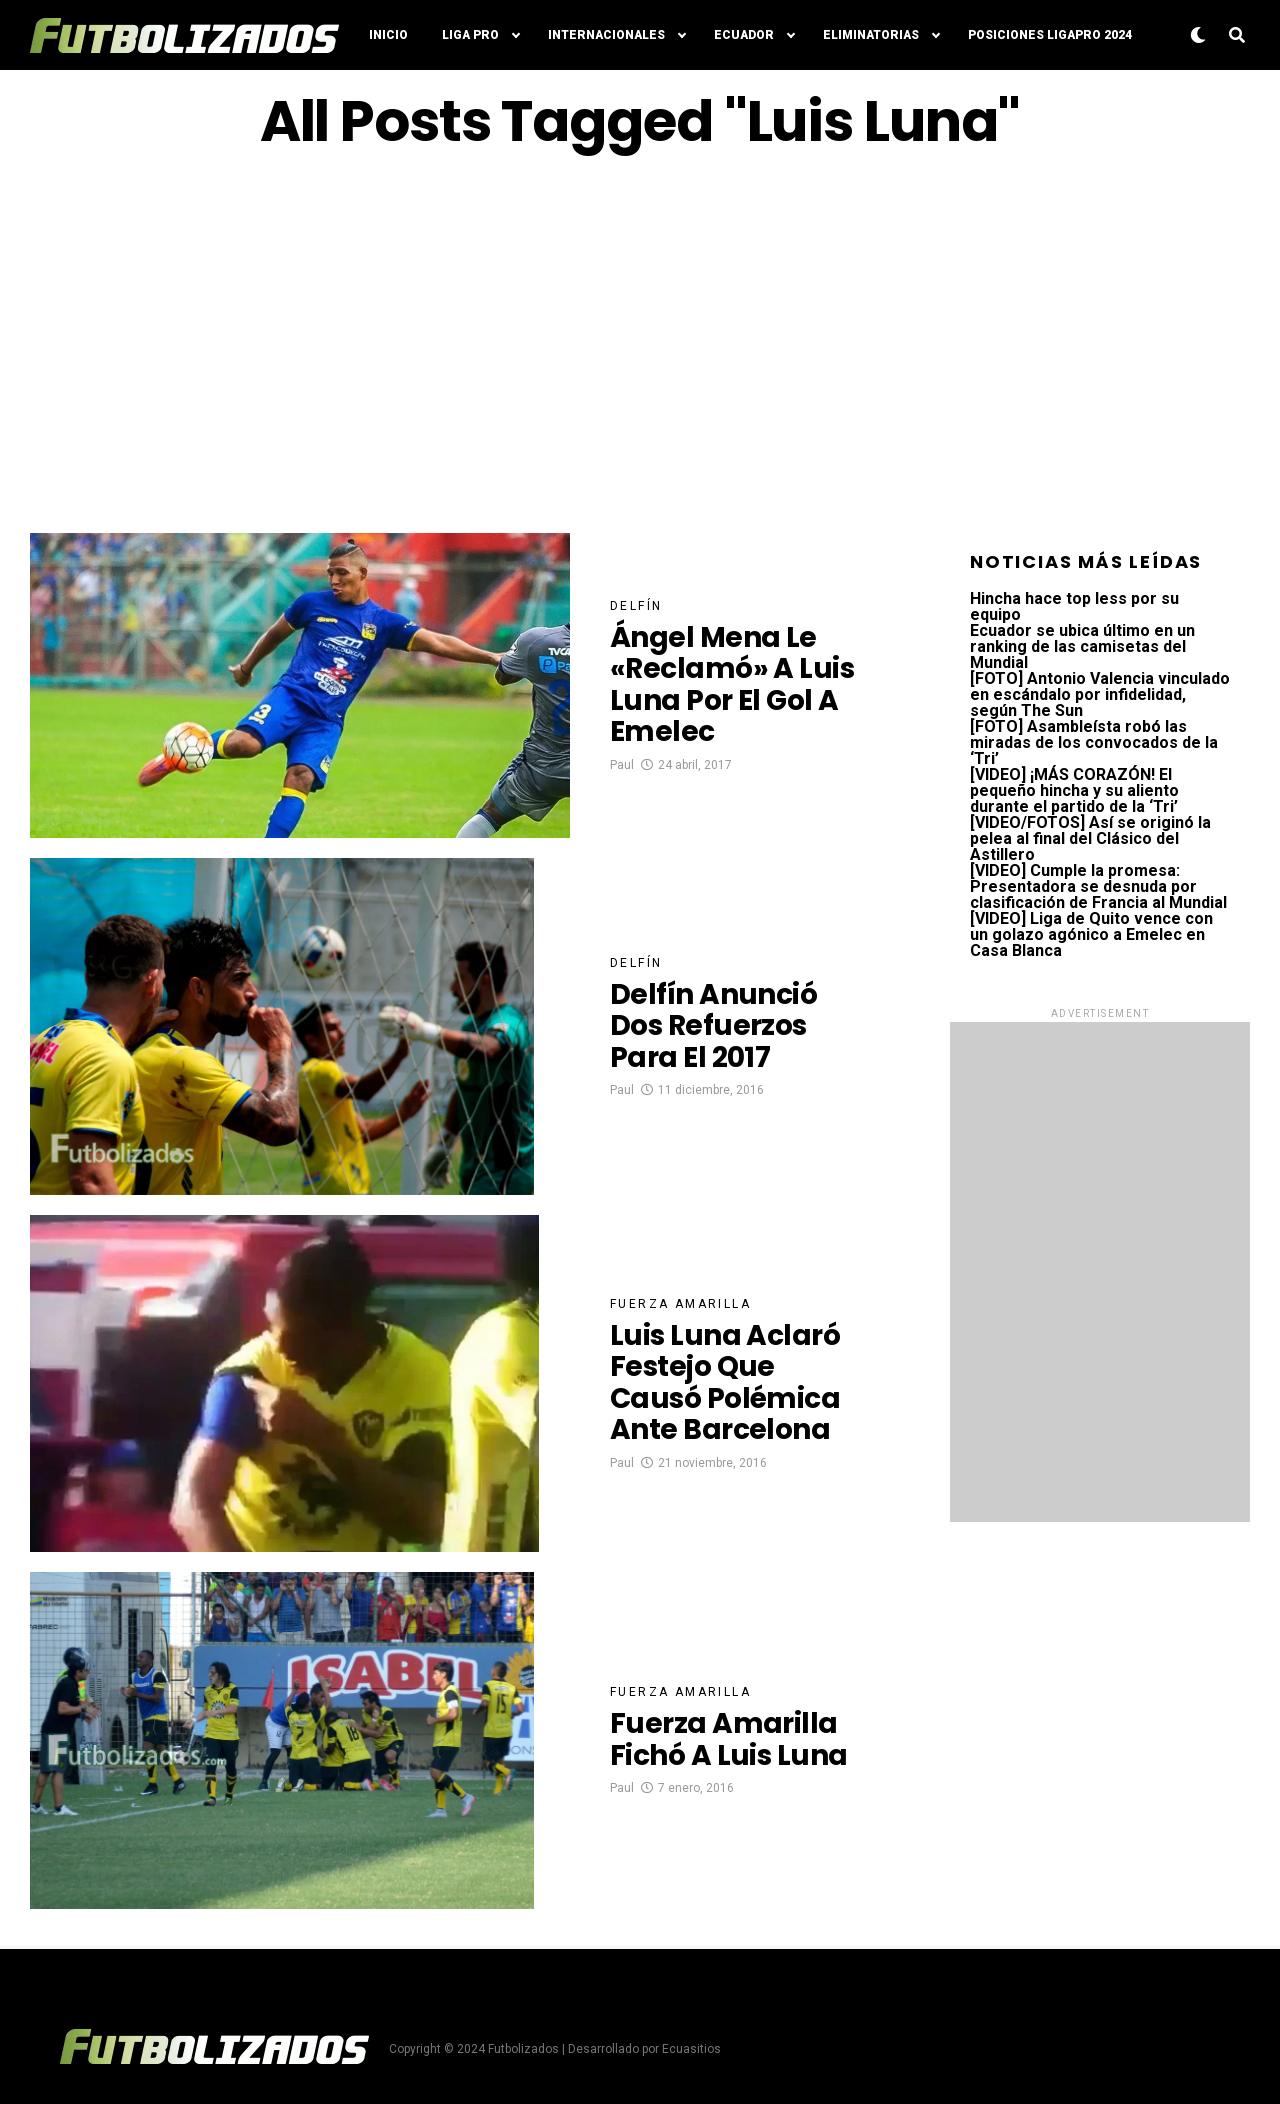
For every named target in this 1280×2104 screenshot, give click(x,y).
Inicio (388, 35)
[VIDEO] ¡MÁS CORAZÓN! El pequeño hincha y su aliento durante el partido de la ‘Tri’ (1074, 790)
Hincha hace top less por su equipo (1074, 606)
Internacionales (606, 35)
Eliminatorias (871, 35)
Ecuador (744, 35)
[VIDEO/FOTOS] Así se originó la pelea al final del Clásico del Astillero (1090, 838)
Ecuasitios (691, 2049)
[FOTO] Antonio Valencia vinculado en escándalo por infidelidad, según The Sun (1100, 694)
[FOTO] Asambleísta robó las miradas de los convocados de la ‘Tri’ (1094, 742)
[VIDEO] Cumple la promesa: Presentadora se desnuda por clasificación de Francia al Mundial (1098, 886)
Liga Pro (470, 35)
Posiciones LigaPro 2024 (1050, 35)
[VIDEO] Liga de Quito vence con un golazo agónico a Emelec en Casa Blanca (1091, 934)
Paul (622, 765)
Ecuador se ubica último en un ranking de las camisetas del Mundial (1082, 646)
